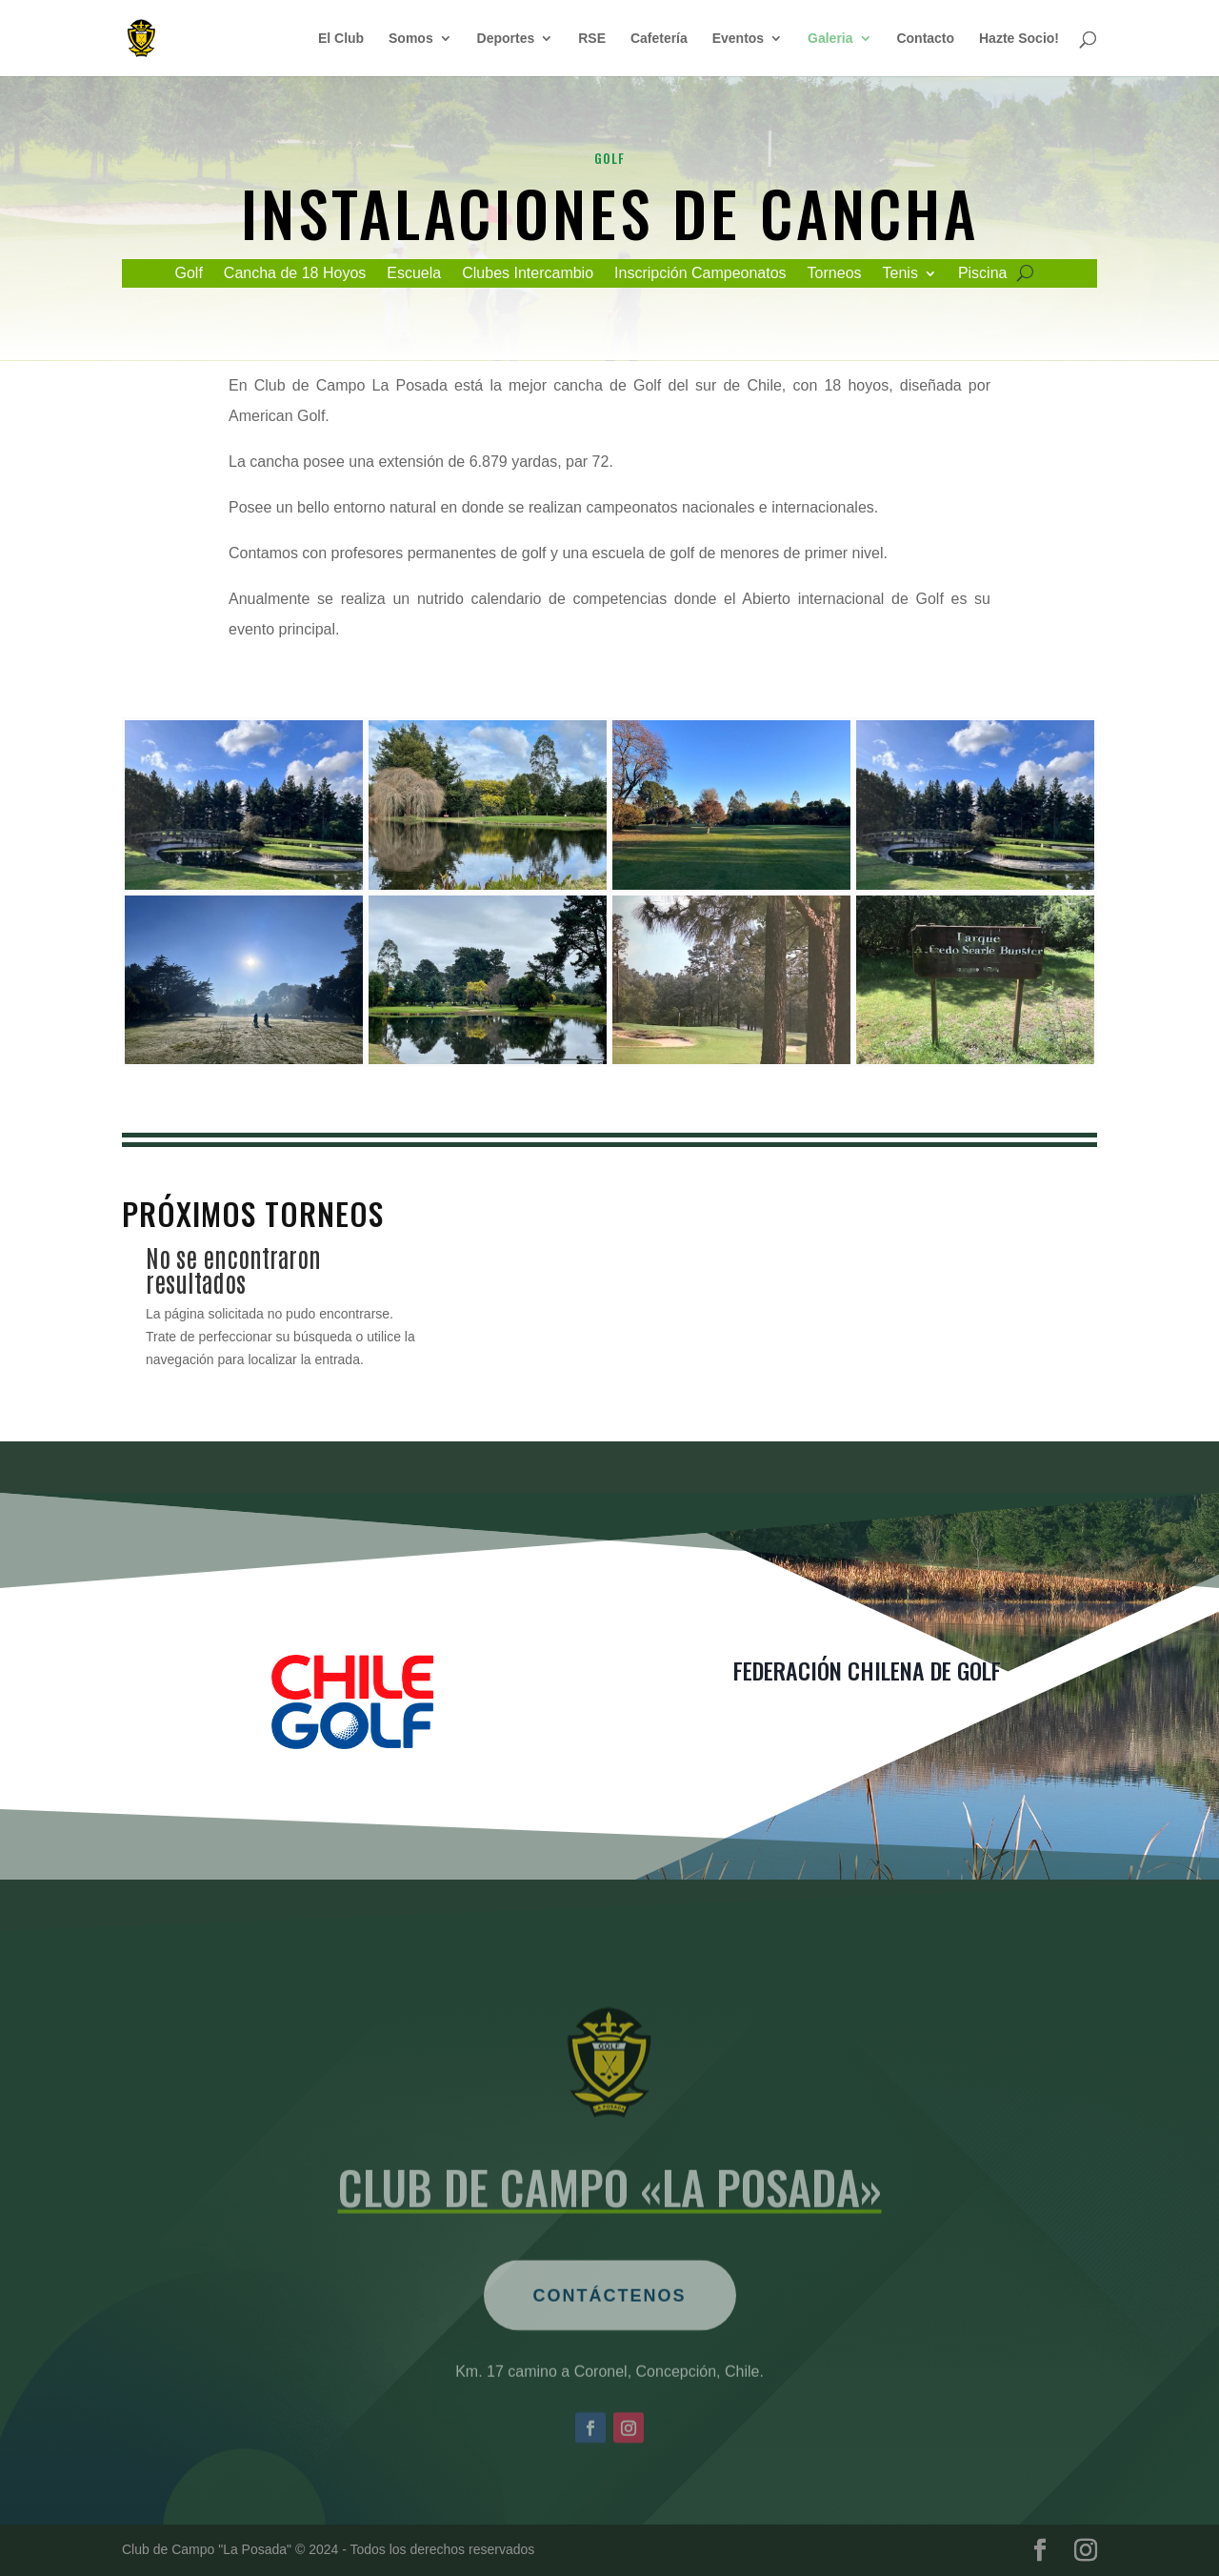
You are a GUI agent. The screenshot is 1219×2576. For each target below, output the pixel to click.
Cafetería (659, 38)
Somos (411, 38)
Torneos (835, 274)
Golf (189, 274)
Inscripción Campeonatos (700, 274)
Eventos (738, 38)
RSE (592, 38)
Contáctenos (610, 2345)
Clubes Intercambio (527, 274)
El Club (341, 38)
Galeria (830, 38)
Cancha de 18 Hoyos (295, 274)
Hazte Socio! (1019, 38)
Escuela (414, 274)
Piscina (983, 274)
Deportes (506, 38)
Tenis (900, 274)
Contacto (925, 38)
